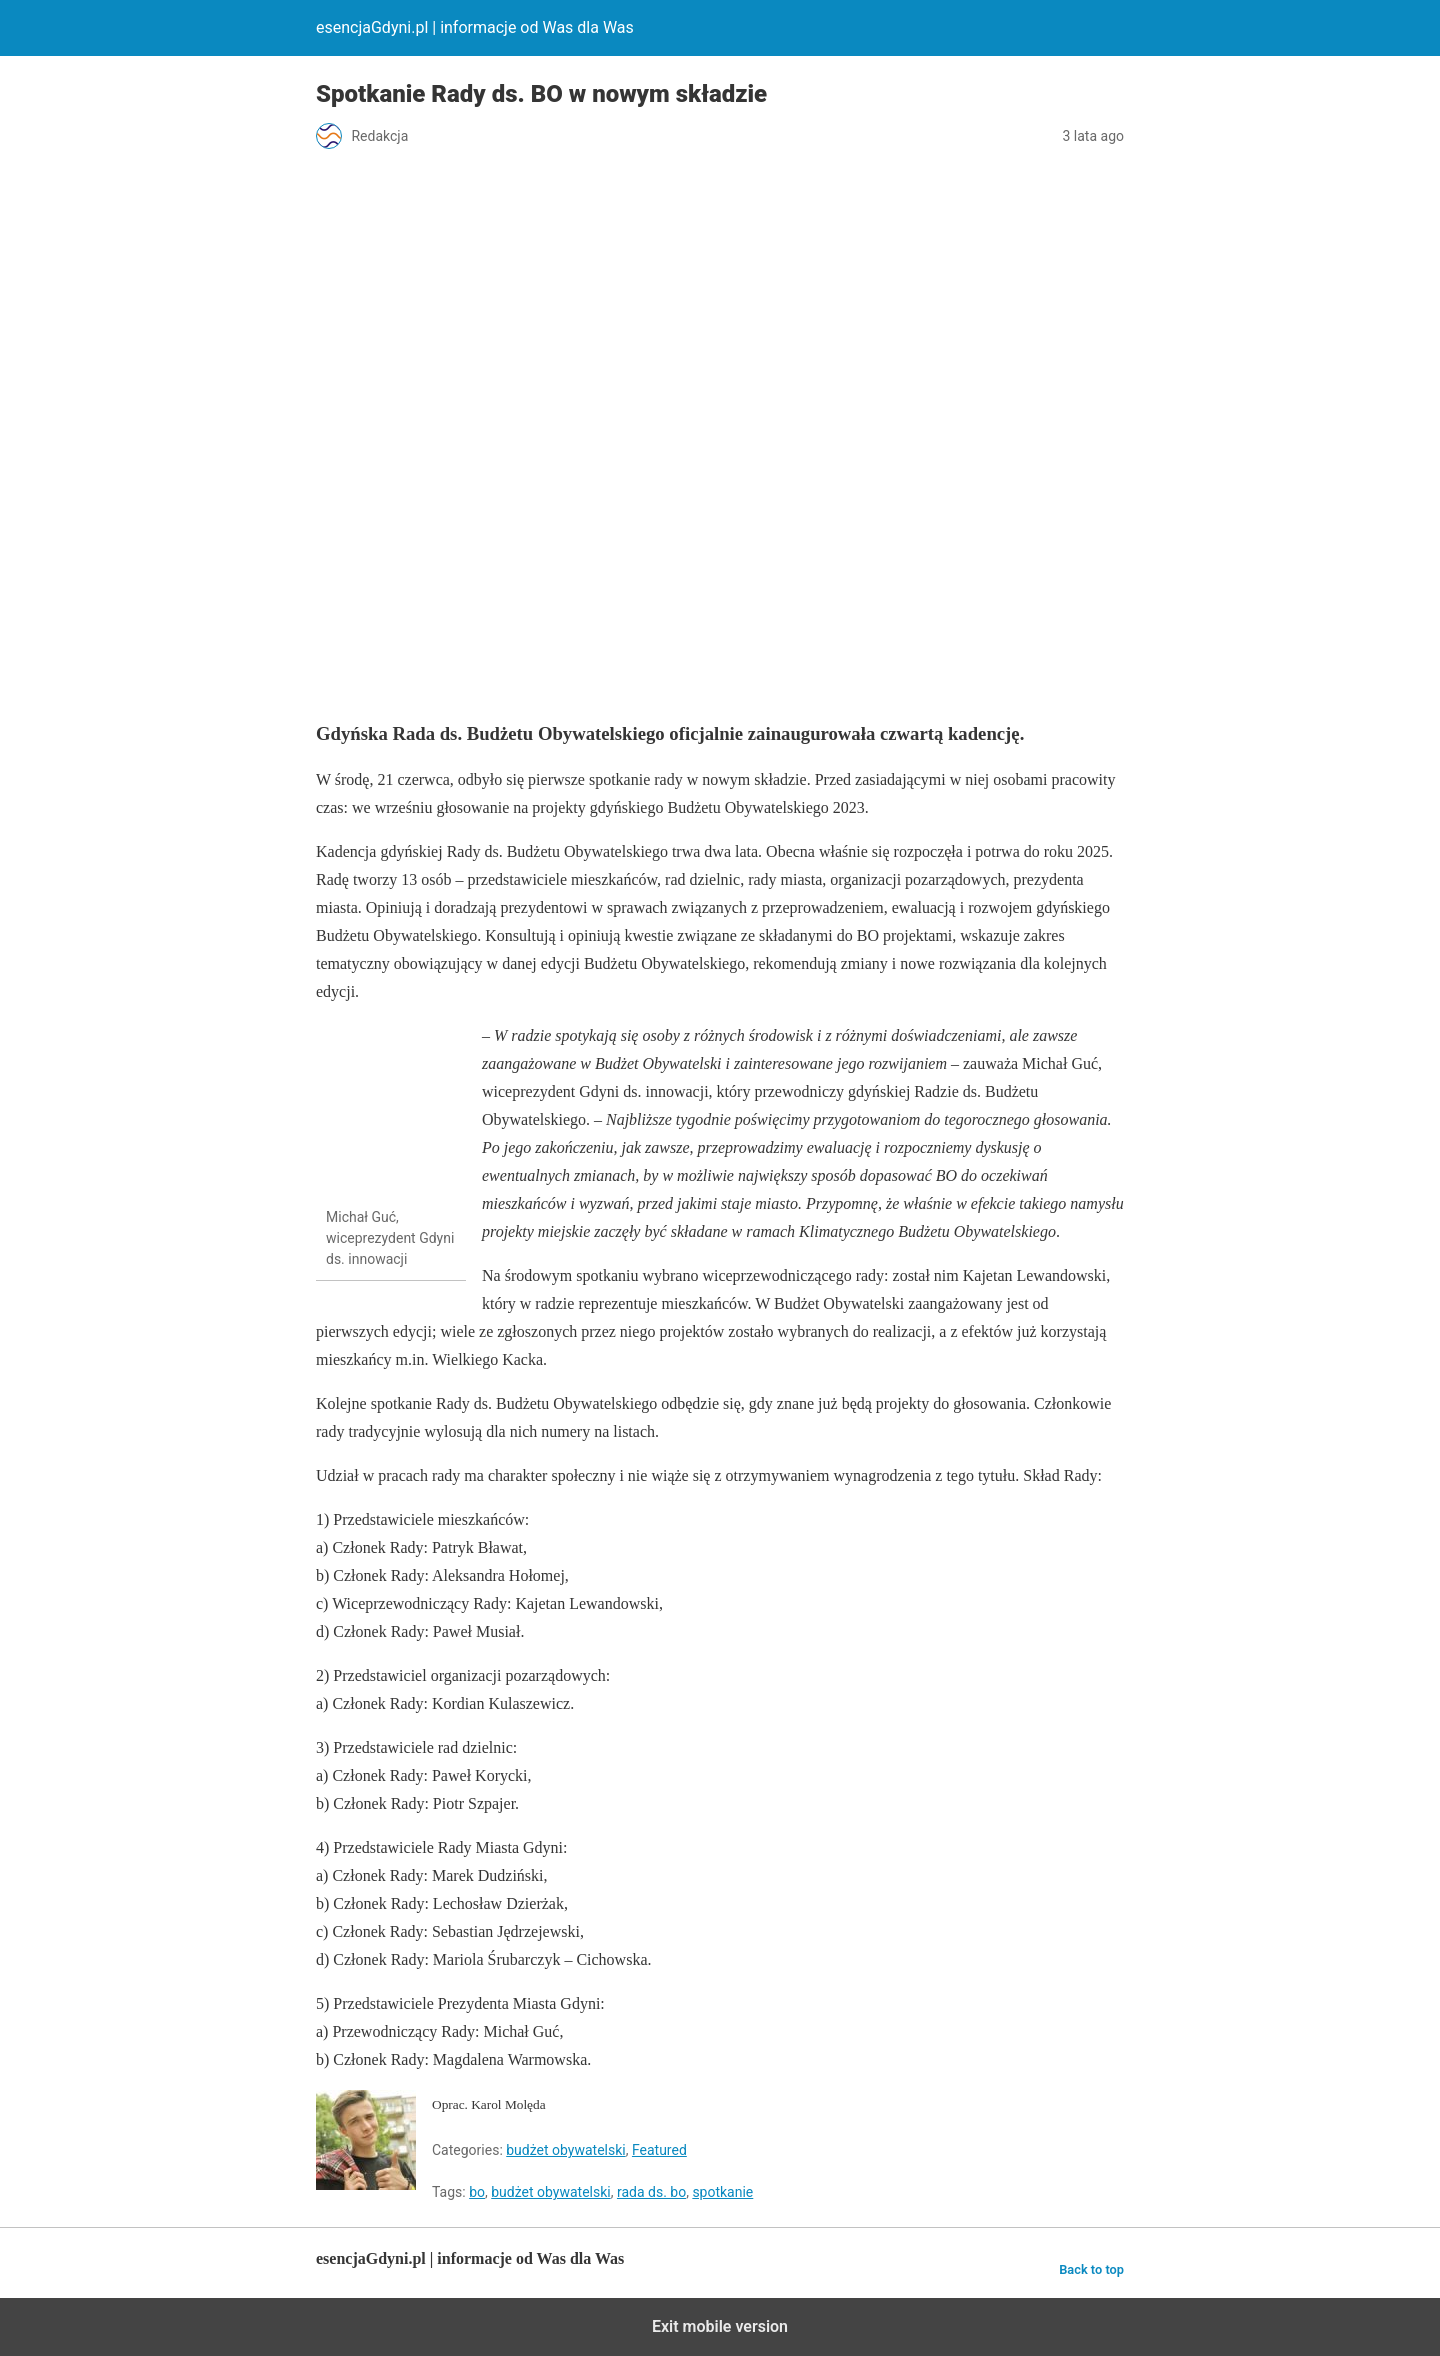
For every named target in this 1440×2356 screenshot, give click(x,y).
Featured (659, 2150)
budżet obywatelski (565, 2150)
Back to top (1091, 2269)
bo (477, 2192)
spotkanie (722, 2192)
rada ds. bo (651, 2192)
